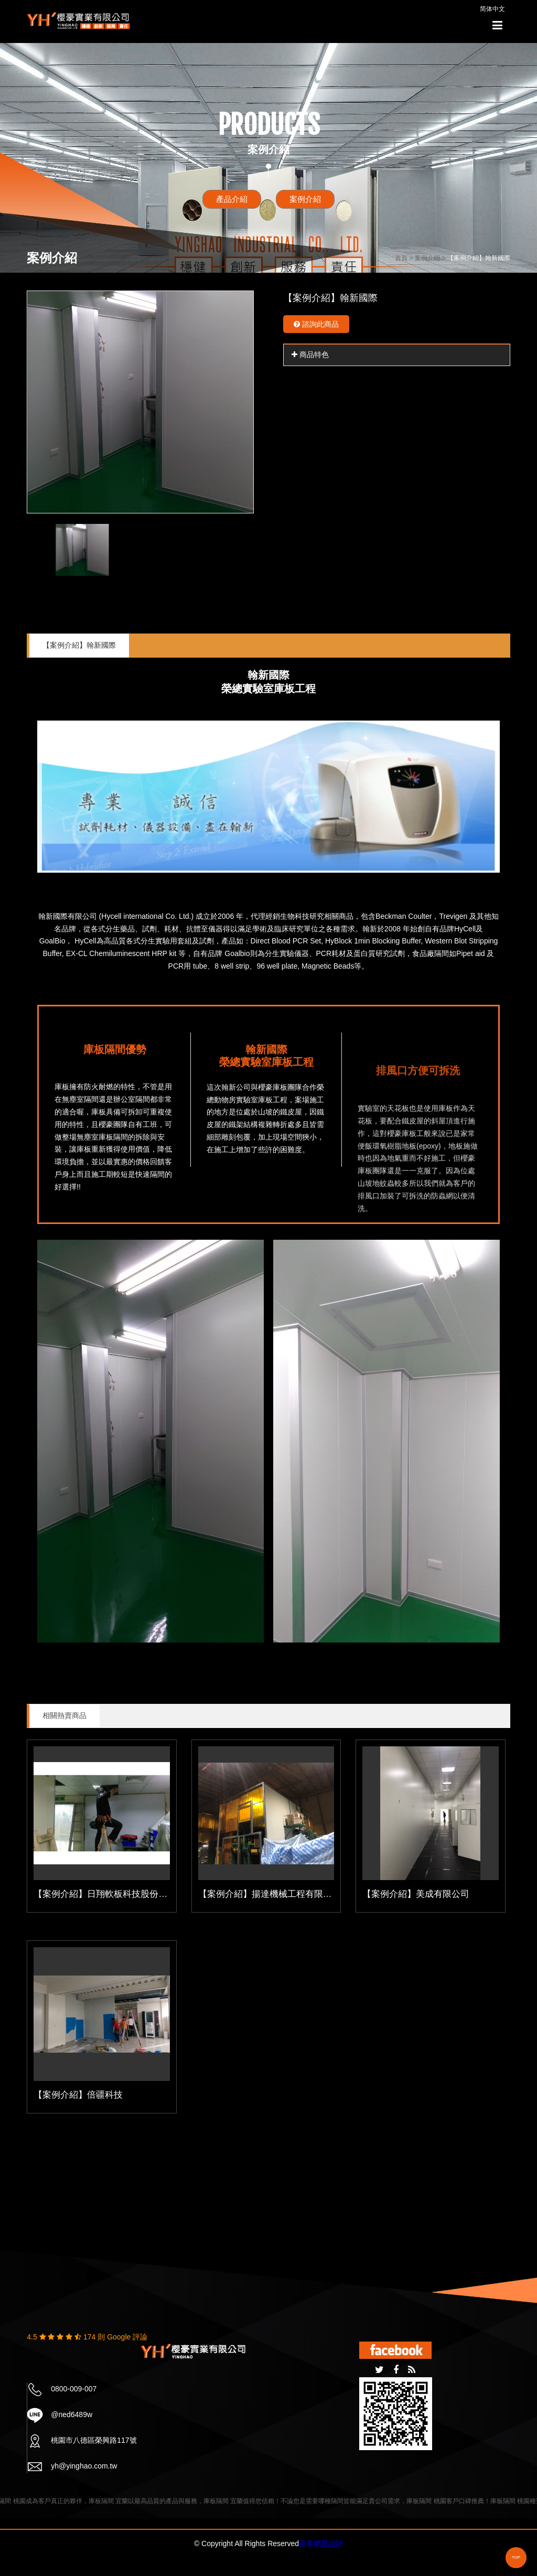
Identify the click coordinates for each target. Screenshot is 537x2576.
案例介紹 (305, 199)
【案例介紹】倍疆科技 (78, 2095)
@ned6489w (71, 2414)
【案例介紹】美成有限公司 (415, 1894)
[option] (140, 402)
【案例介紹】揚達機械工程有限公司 (269, 1894)
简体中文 (492, 9)
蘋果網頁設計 (321, 2543)
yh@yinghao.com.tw (84, 2466)
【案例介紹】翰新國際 (79, 645)
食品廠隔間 (430, 953)
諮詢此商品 (316, 324)
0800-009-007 (73, 2389)
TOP (516, 2557)
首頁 (401, 258)
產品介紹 (232, 199)
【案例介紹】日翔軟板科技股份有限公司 (114, 1894)
